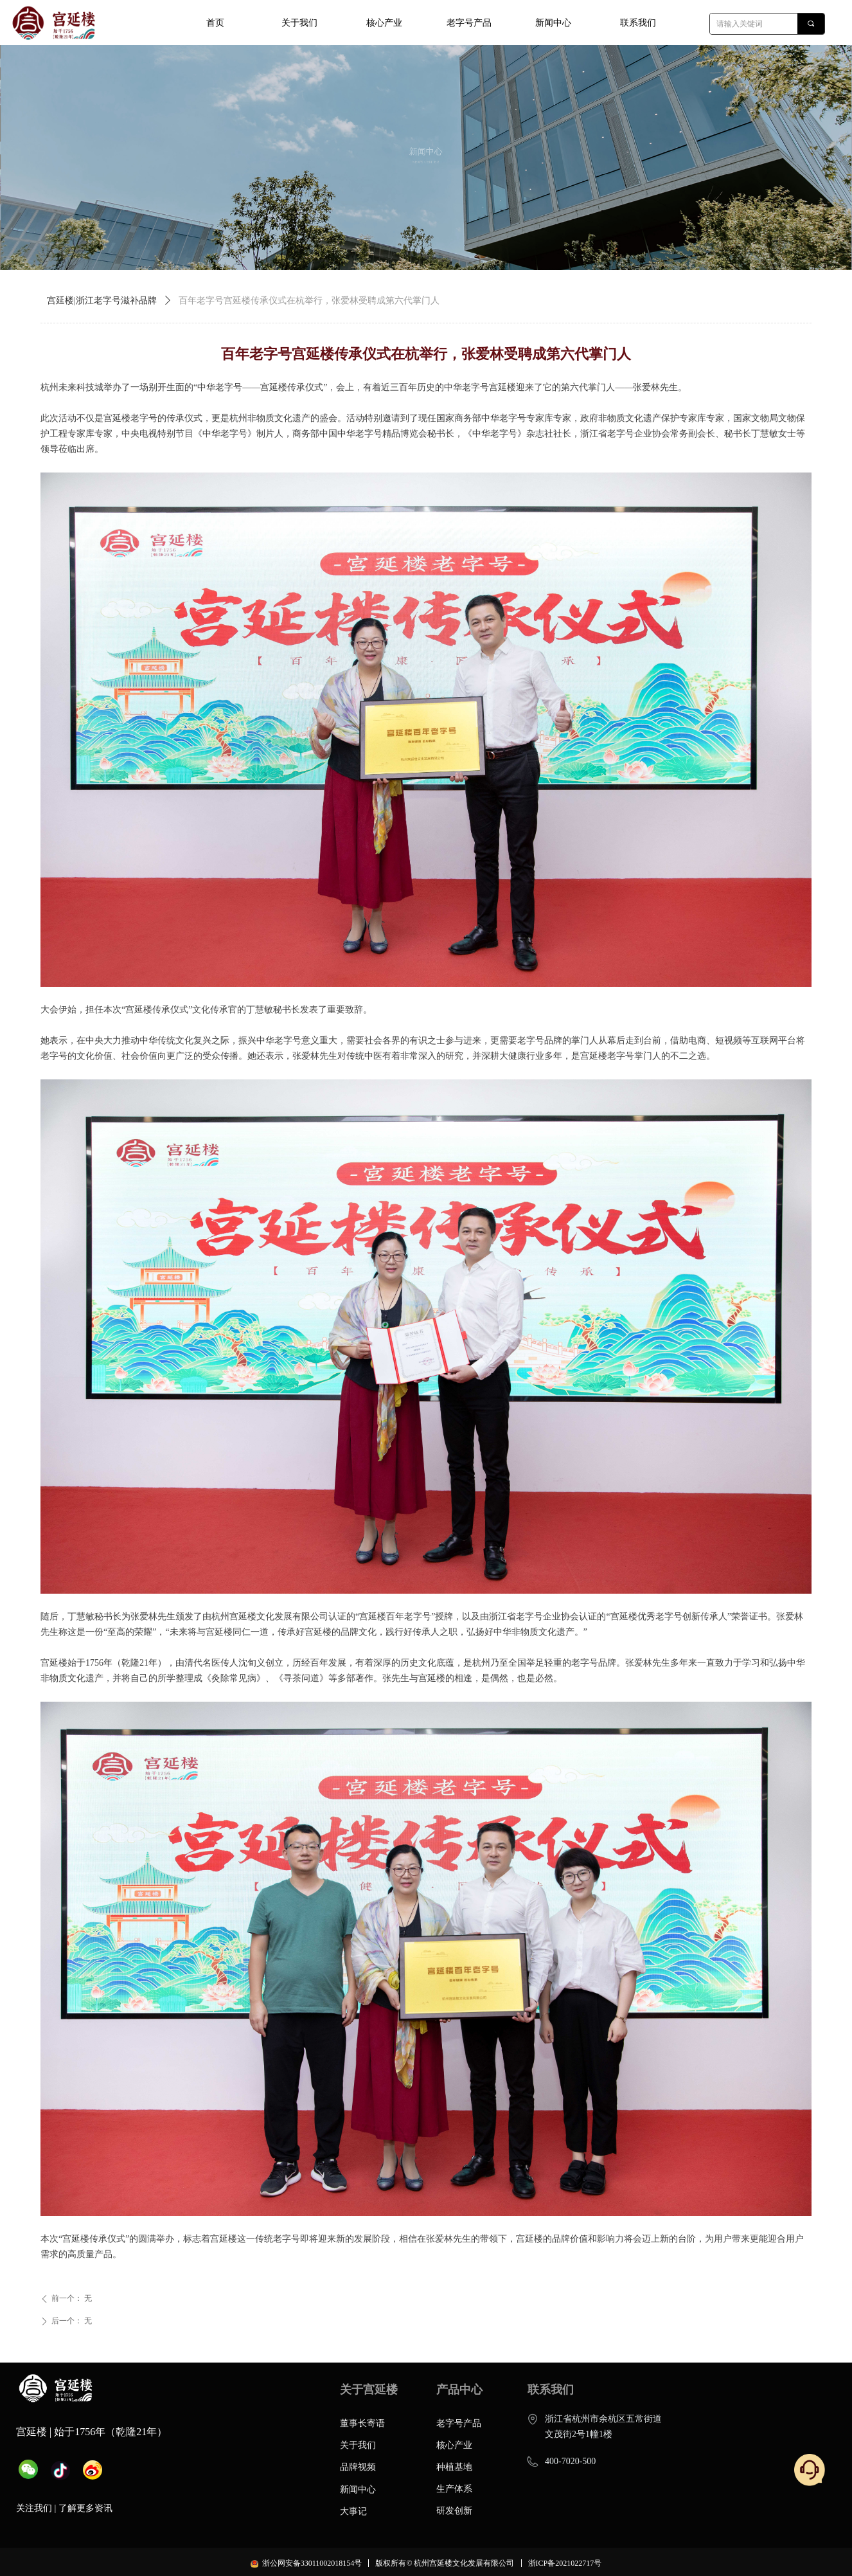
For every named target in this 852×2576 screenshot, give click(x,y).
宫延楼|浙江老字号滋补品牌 (102, 300)
